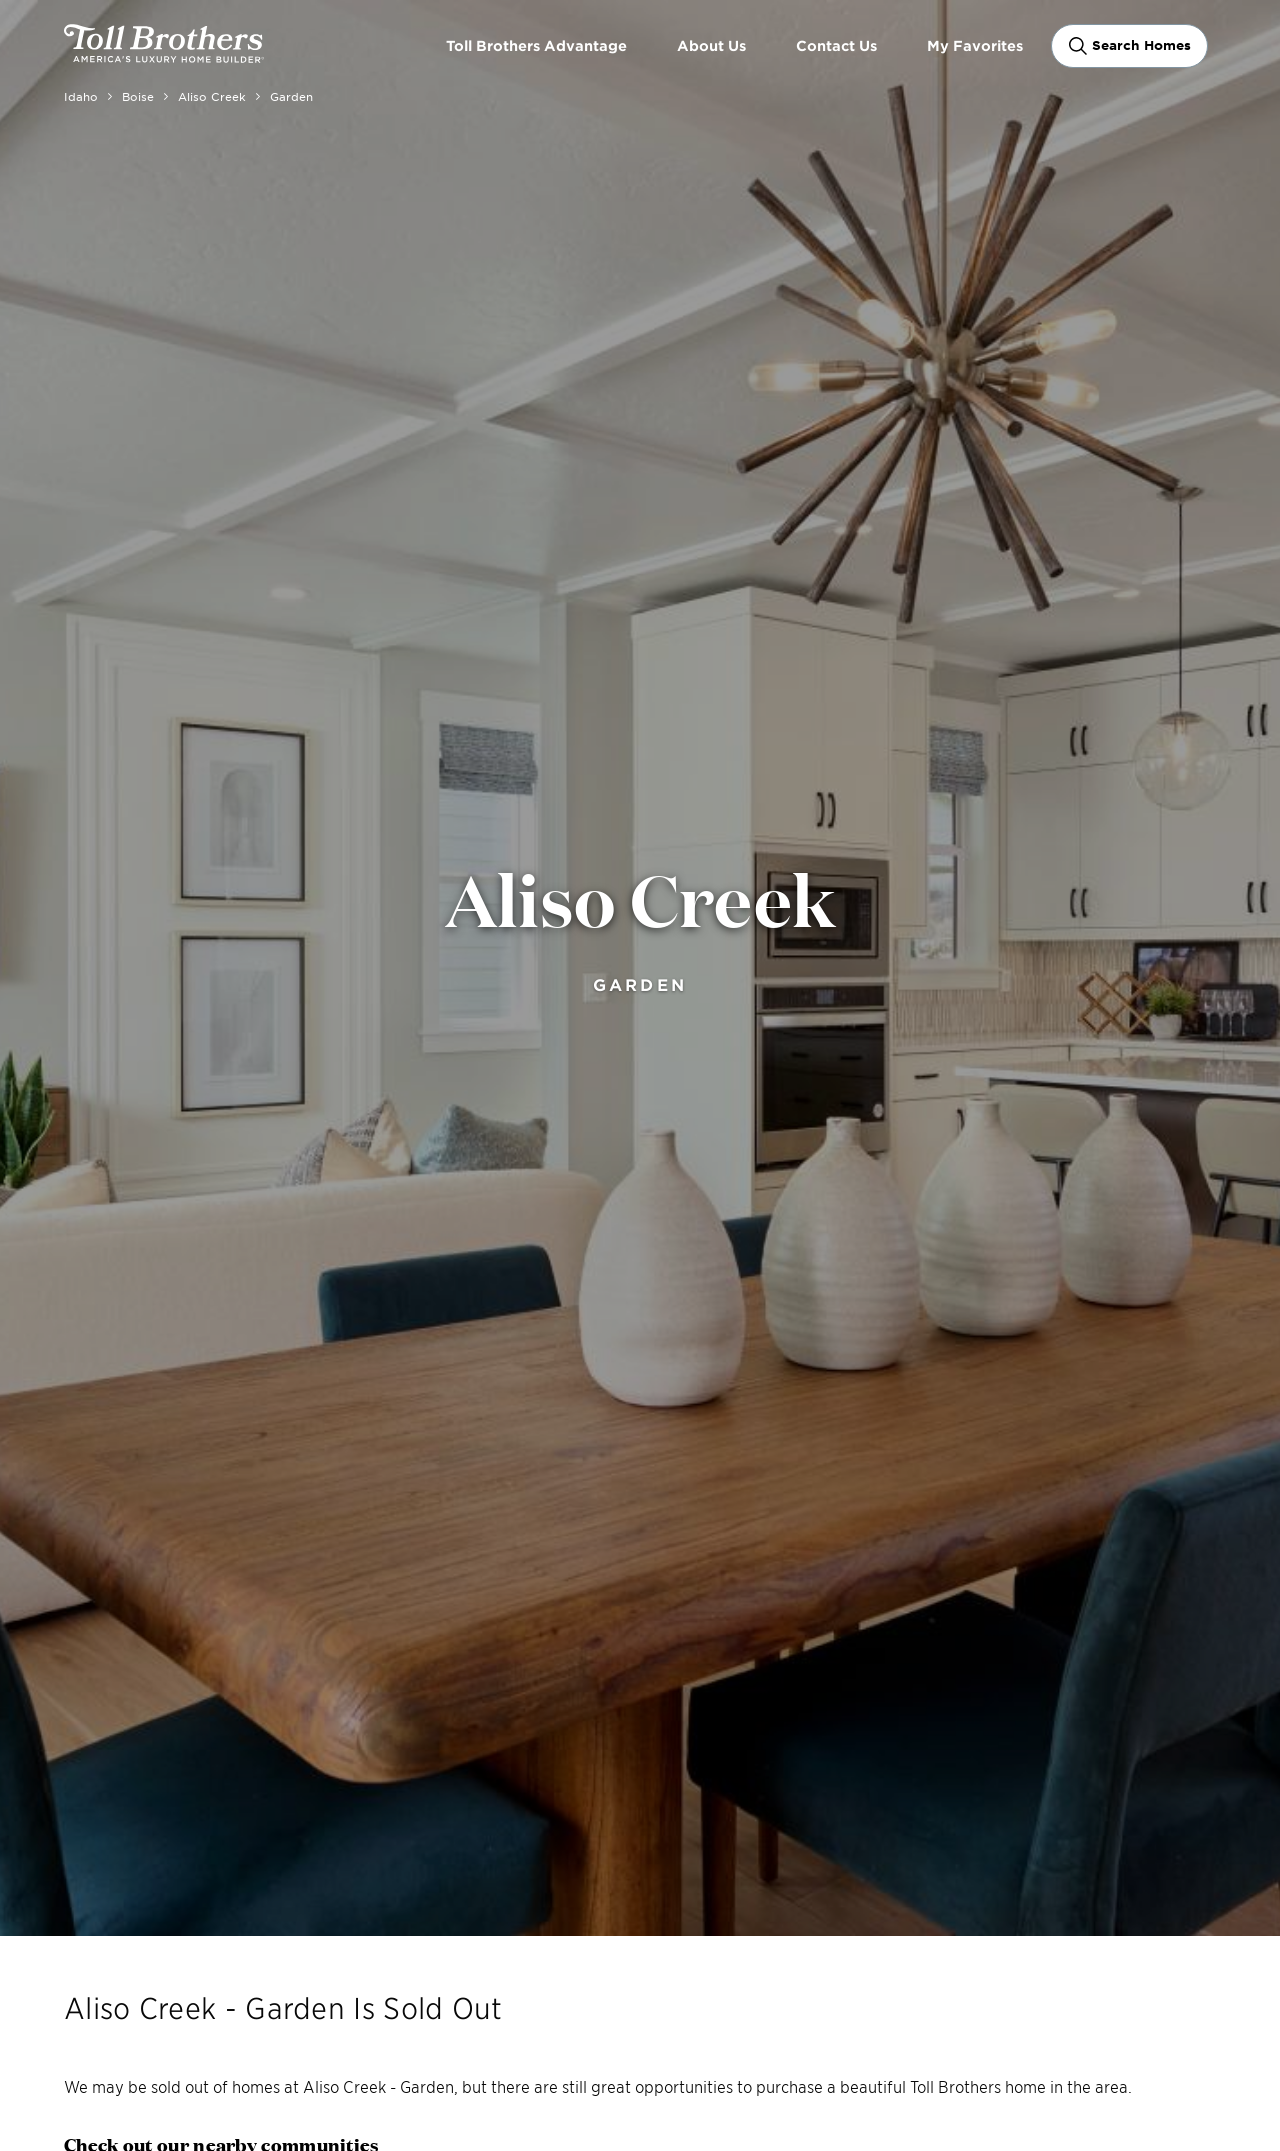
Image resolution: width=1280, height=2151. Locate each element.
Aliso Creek (212, 96)
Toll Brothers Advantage (536, 45)
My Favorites (975, 45)
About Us (711, 45)
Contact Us (836, 45)
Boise (138, 96)
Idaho (81, 96)
